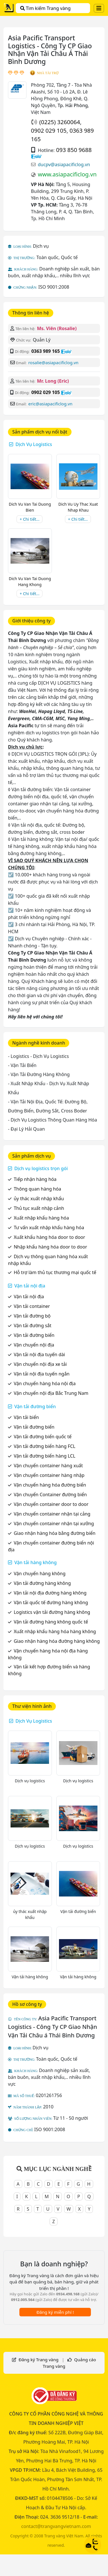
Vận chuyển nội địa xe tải (40, 1364)
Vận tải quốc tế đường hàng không (51, 1602)
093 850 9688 (74, 150)
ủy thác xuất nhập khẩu (39, 1198)
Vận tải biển (26, 1417)
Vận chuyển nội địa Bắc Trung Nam (51, 1393)
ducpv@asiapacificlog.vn (64, 164)
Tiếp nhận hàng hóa (35, 1179)
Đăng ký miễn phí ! (55, 2312)
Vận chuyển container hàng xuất (48, 1465)
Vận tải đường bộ (32, 1316)
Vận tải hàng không (35, 1562)
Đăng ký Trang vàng (38, 2359)
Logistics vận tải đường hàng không (52, 1612)
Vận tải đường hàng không (42, 1583)
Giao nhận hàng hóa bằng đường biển (54, 1533)
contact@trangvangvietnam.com (56, 2526)
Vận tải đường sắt (32, 1325)
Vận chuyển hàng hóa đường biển (50, 1485)
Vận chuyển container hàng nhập (49, 1475)
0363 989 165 (45, 351)
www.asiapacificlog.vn (67, 174)
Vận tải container (32, 1306)
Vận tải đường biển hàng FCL (44, 1446)
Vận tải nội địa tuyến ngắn (42, 1374)
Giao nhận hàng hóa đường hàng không (57, 1641)
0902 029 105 (49, 130)
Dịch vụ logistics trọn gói (41, 1168)
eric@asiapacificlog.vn (50, 404)
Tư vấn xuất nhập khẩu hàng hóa (49, 1227)
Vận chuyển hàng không (40, 1573)
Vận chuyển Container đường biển (50, 1494)
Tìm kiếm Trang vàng (45, 8)
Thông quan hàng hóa (37, 1189)
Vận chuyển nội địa (34, 1345)
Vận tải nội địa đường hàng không (50, 1593)
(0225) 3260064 (59, 122)
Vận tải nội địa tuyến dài (39, 1354)
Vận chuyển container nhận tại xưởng (54, 1523)
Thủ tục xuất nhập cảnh (39, 1208)
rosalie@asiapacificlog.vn (53, 362)
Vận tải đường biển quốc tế (43, 1436)
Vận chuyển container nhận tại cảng (52, 1514)
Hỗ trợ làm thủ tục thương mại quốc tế (55, 1272)
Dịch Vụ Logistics (33, 444)
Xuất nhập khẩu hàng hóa (41, 1218)
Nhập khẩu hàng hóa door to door (50, 1247)
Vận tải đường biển (34, 1335)
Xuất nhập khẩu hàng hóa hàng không (55, 1631)
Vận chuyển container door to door (51, 1504)
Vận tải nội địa (29, 1286)
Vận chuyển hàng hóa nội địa (45, 1383)
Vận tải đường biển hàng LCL (44, 1456)
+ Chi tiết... (29, 519)
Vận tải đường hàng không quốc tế (51, 1622)
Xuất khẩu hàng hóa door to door (49, 1237)
